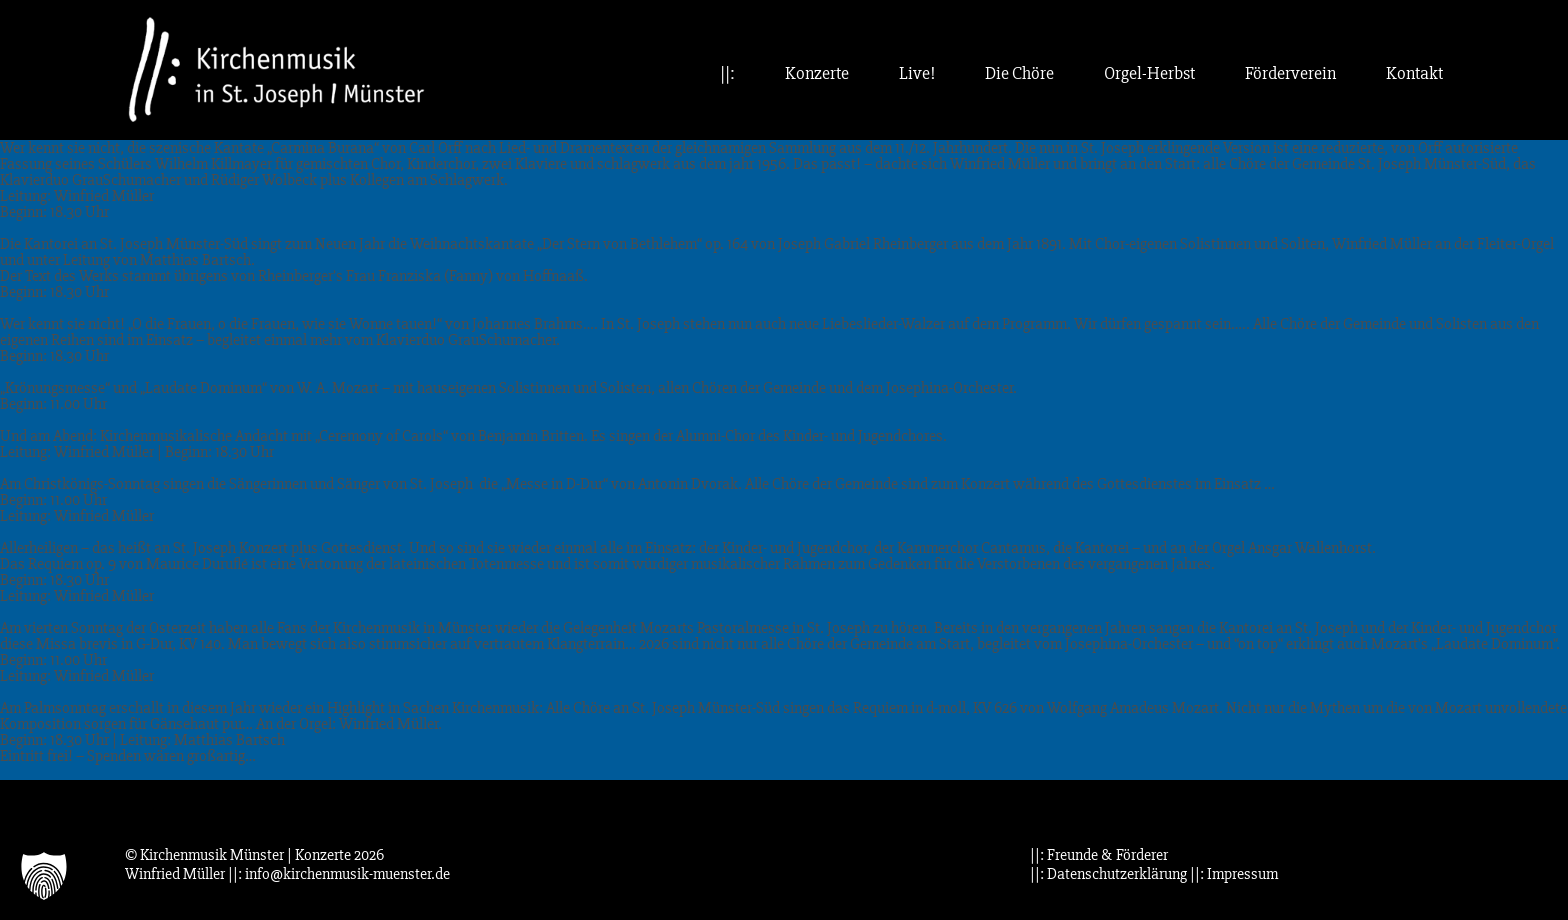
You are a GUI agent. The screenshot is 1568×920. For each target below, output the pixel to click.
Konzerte (817, 73)
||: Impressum (1234, 874)
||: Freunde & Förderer (1099, 855)
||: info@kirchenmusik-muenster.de (339, 874)
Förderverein (1290, 73)
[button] (44, 876)
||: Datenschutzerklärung (1108, 874)
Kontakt (1414, 73)
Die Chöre (1019, 73)
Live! (917, 73)
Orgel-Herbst (1149, 73)
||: (727, 73)
